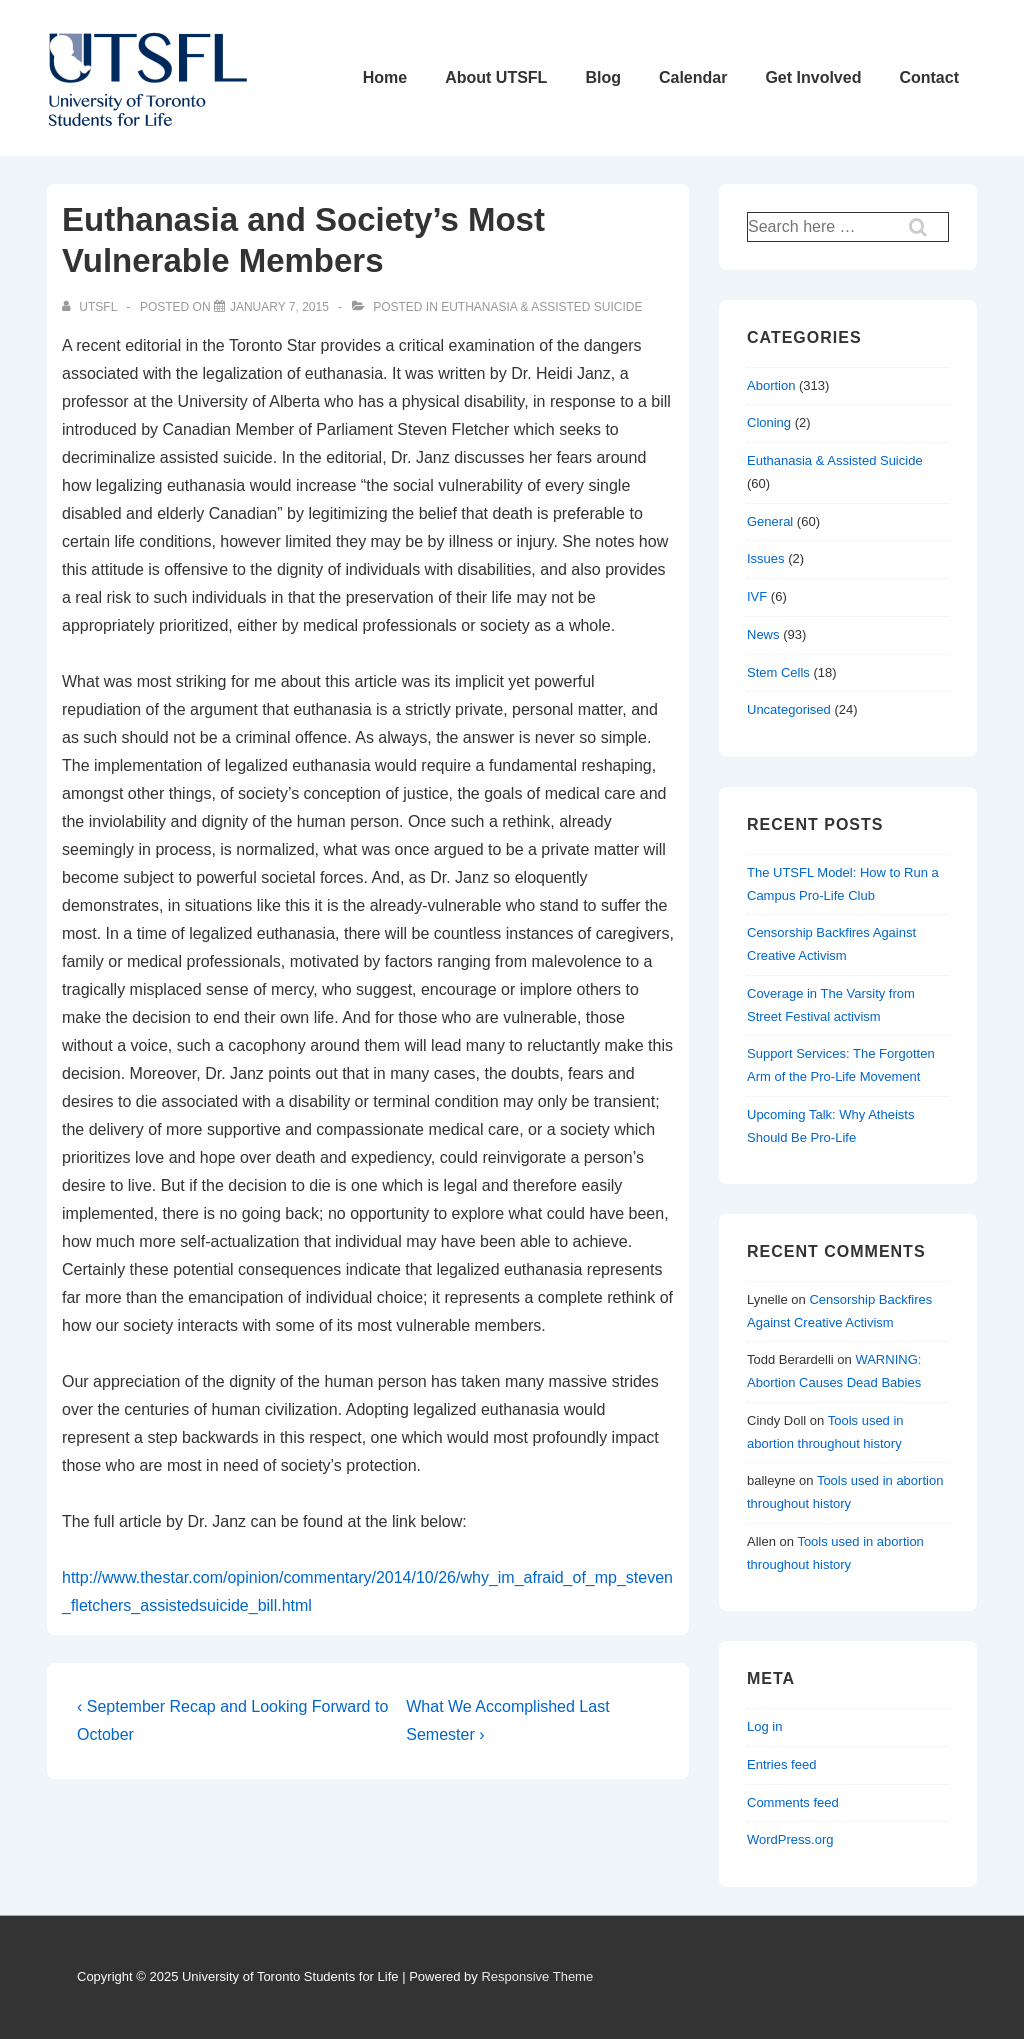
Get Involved (813, 77)
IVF (757, 596)
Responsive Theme (537, 1976)
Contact (929, 77)
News (763, 634)
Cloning (769, 422)
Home (385, 77)
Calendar (693, 77)
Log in (764, 1726)
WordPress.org (790, 1839)
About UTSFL (496, 77)
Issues (766, 558)
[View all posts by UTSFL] (91, 307)
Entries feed (781, 1764)
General (770, 521)
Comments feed (793, 1802)
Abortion (771, 385)
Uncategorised (789, 709)
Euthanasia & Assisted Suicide (541, 307)
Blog (603, 77)
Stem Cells (778, 672)
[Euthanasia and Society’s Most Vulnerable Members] (279, 307)
